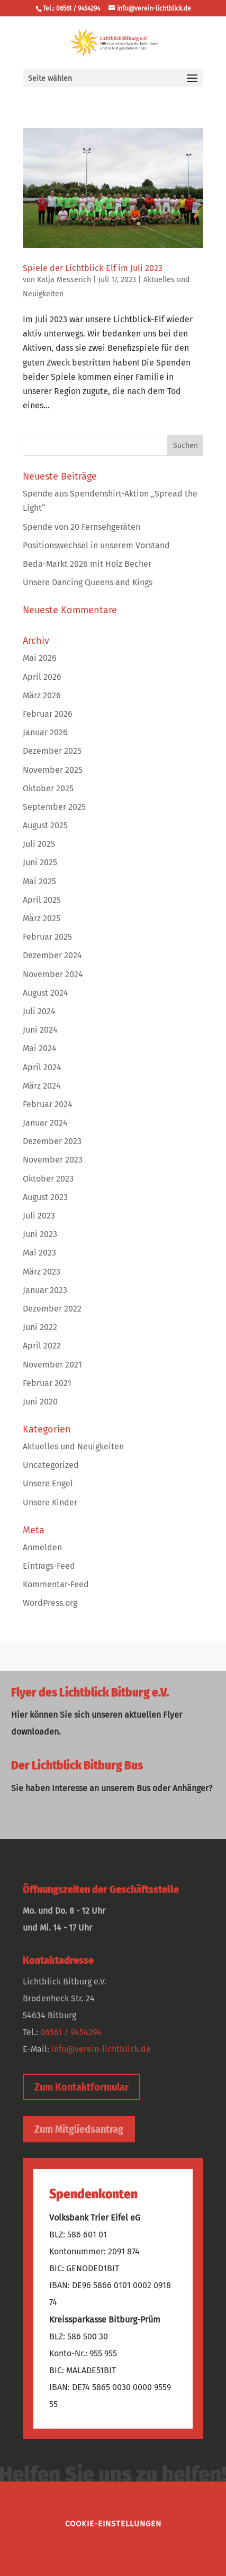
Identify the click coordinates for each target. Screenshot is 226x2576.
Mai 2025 (39, 881)
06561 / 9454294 (71, 2032)
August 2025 (45, 825)
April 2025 (42, 900)
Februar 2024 (48, 1104)
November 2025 (53, 770)
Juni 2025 (40, 862)
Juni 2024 (40, 1030)
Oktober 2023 (48, 1179)
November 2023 (53, 1160)
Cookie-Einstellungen (113, 2523)
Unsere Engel (48, 1483)
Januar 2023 (45, 1290)
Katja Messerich (64, 279)
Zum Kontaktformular (81, 2087)
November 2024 (53, 974)
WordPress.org (50, 1603)
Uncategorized (51, 1465)
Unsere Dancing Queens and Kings (87, 582)
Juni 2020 (40, 1402)
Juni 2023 (40, 1234)
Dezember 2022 (52, 1309)
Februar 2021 (47, 1383)
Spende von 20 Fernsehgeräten (81, 527)
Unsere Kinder (50, 1502)
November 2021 (52, 1365)
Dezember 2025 (52, 751)
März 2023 (41, 1272)
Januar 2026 (45, 732)
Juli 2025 (39, 844)
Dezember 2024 (52, 955)
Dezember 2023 (52, 1141)
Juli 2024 (39, 1011)
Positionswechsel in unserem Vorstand (96, 545)
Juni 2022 (40, 1327)
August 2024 (45, 993)
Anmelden (42, 1547)
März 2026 (42, 695)
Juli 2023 (39, 1216)
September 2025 (54, 807)
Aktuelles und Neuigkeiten (73, 1446)
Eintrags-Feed (49, 1566)
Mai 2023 (39, 1253)
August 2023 (45, 1197)
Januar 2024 (45, 1123)
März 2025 (41, 918)
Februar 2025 (47, 937)
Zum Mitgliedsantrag (78, 2129)
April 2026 (42, 677)
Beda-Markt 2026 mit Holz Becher (87, 564)
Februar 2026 (48, 714)
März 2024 (42, 1086)
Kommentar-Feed (56, 1584)
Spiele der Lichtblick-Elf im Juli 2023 (92, 268)
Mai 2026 (40, 658)
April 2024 (42, 1067)
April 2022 (42, 1346)
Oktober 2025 (48, 788)
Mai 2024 (40, 1048)
